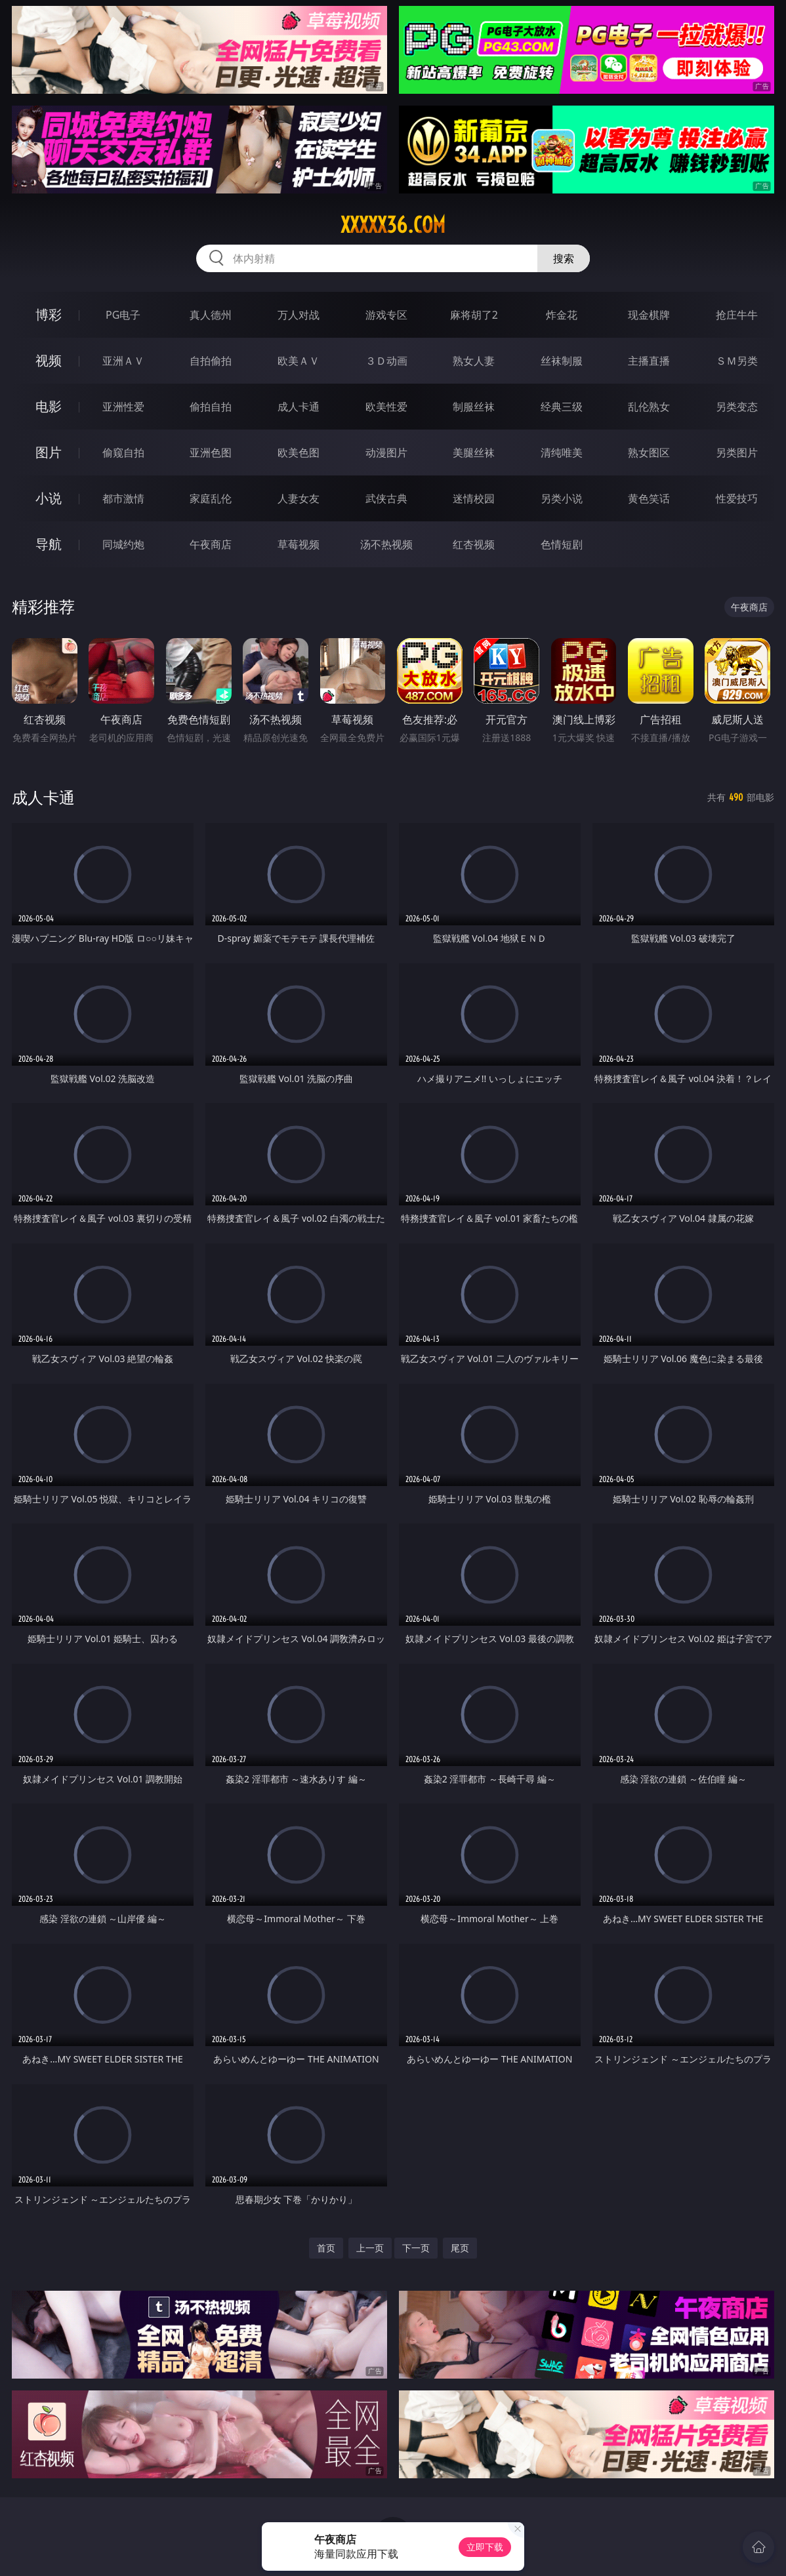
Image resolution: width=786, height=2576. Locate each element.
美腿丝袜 (474, 452)
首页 (326, 2248)
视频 (48, 360)
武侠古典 (386, 498)
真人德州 (211, 315)
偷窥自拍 (123, 452)
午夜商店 (211, 544)
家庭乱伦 (211, 498)
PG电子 (123, 315)
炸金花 (561, 315)
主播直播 (649, 360)
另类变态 (737, 406)
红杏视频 (474, 544)
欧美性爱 (386, 406)
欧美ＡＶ (299, 360)
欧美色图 (299, 452)
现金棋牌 (649, 315)
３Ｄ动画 (386, 360)
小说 (48, 498)
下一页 (416, 2248)
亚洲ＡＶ (123, 360)
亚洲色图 (211, 452)
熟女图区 (649, 452)
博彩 (48, 314)
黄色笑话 (649, 498)
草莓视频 (299, 544)
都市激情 (123, 498)
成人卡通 (299, 406)
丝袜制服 (562, 360)
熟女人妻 (474, 360)
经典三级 (562, 406)
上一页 (370, 2248)
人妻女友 (299, 498)
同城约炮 (123, 544)
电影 (48, 406)
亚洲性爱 (123, 406)
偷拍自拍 (211, 406)
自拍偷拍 (211, 360)
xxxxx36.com (393, 225)
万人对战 (299, 315)
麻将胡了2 (474, 315)
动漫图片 (386, 452)
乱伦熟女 (649, 406)
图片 (48, 452)
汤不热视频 (386, 544)
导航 (48, 544)
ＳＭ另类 (737, 360)
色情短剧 (562, 544)
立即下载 (484, 2547)
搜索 (563, 258)
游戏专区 (386, 315)
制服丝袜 (474, 406)
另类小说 (562, 498)
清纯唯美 (562, 452)
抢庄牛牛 (737, 315)
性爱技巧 (737, 498)
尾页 (460, 2248)
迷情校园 (474, 498)
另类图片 (737, 452)
